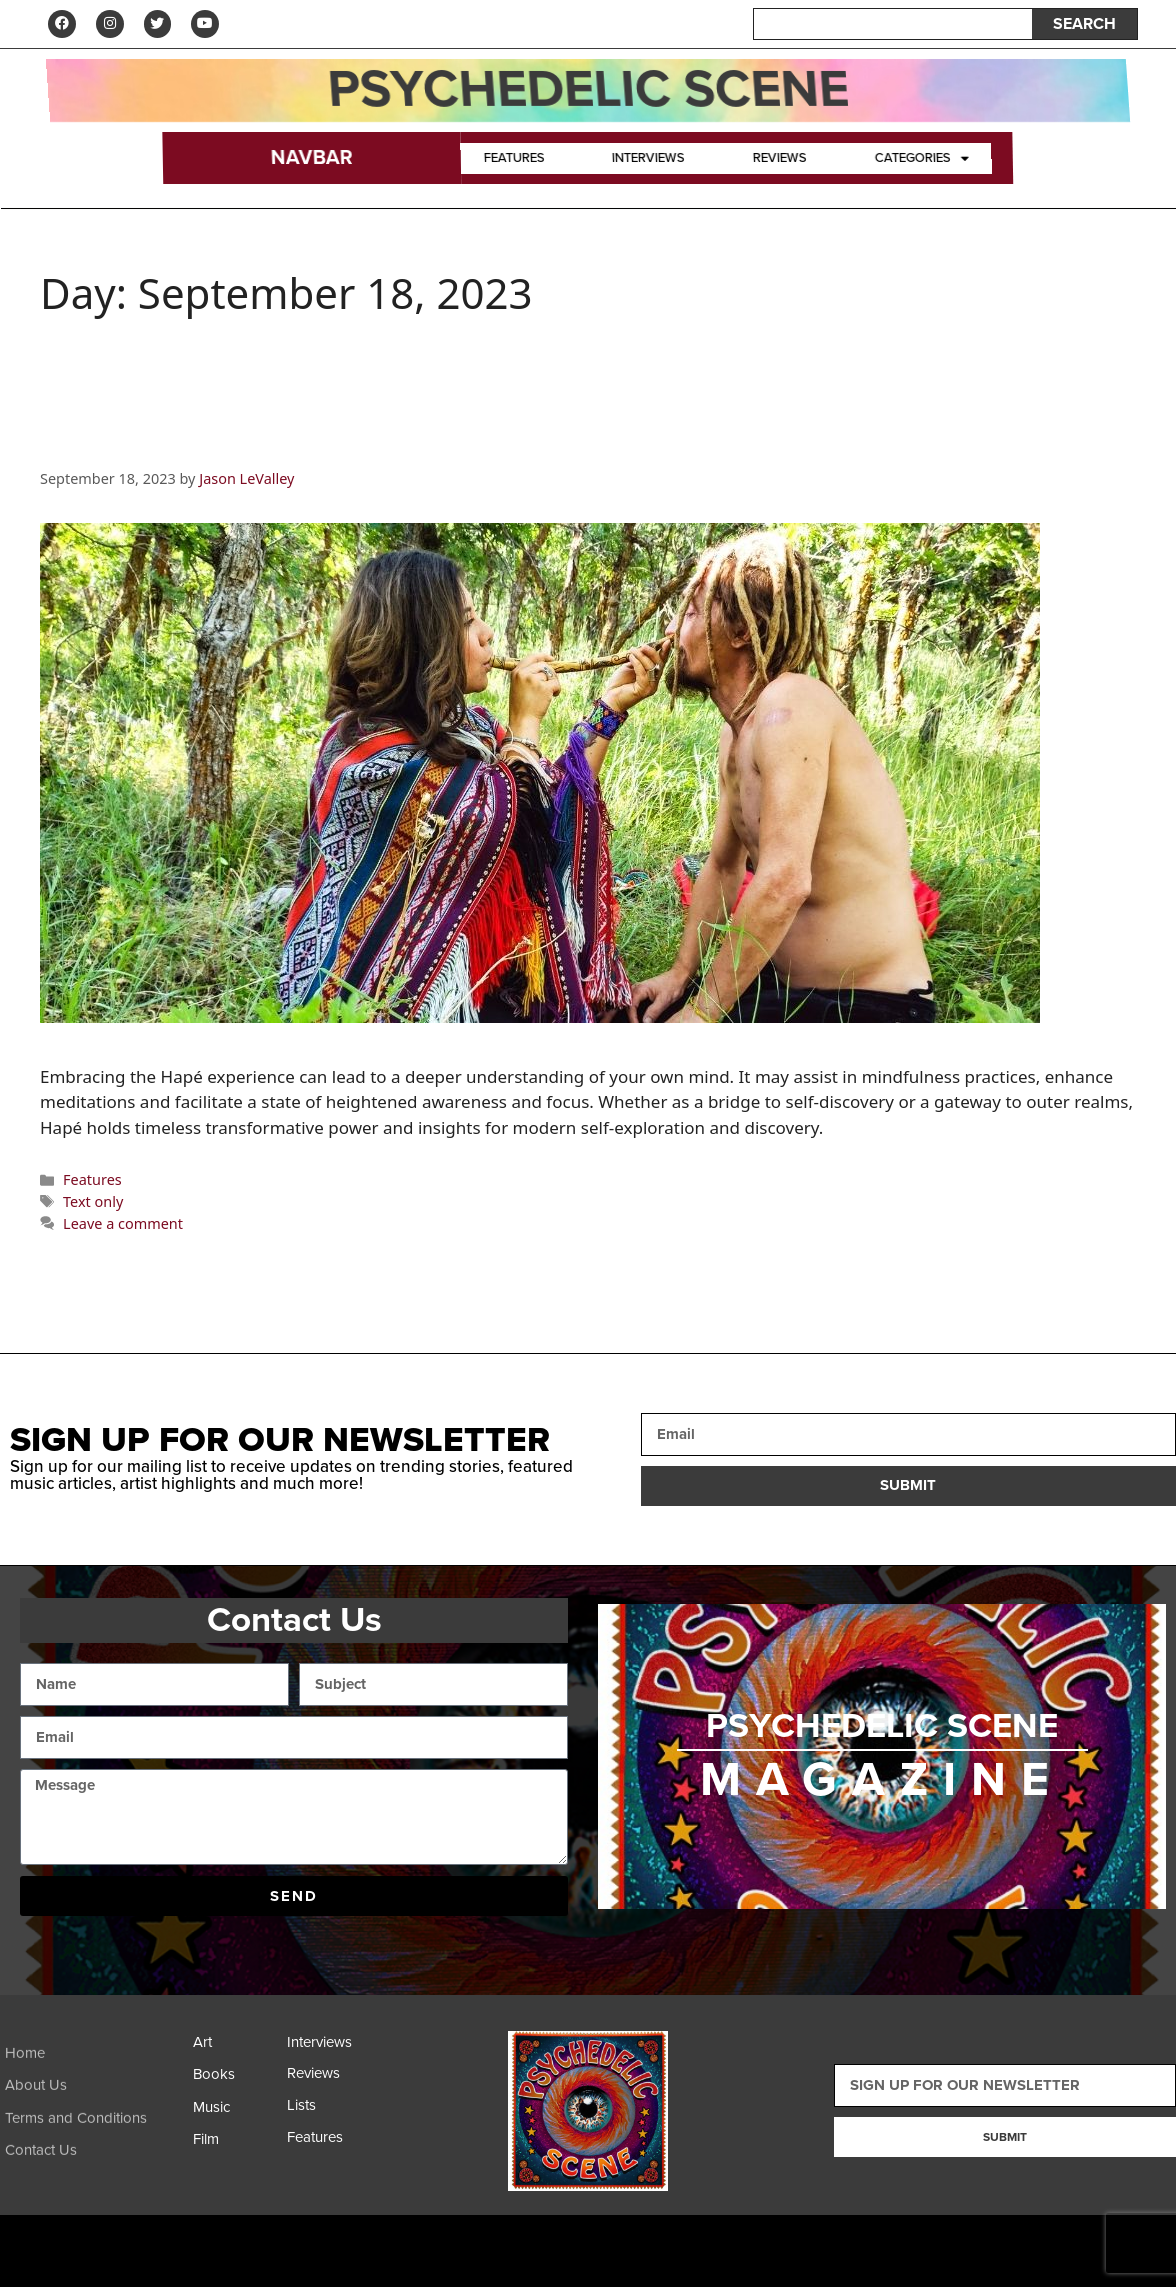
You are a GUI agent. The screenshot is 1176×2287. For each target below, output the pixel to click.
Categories (921, 160)
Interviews (648, 160)
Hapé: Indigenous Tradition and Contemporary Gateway (498, 441)
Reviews (779, 160)
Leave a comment (123, 1225)
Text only (93, 1203)
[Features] (329, 2144)
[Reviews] (329, 2081)
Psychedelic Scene (587, 91)
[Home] (94, 2075)
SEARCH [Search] (1084, 25)
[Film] (235, 2146)
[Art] (235, 2049)
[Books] (235, 2081)
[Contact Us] (94, 2172)
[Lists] (329, 2113)
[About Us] (94, 2107)
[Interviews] (329, 2049)
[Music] (235, 2114)
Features (514, 160)
